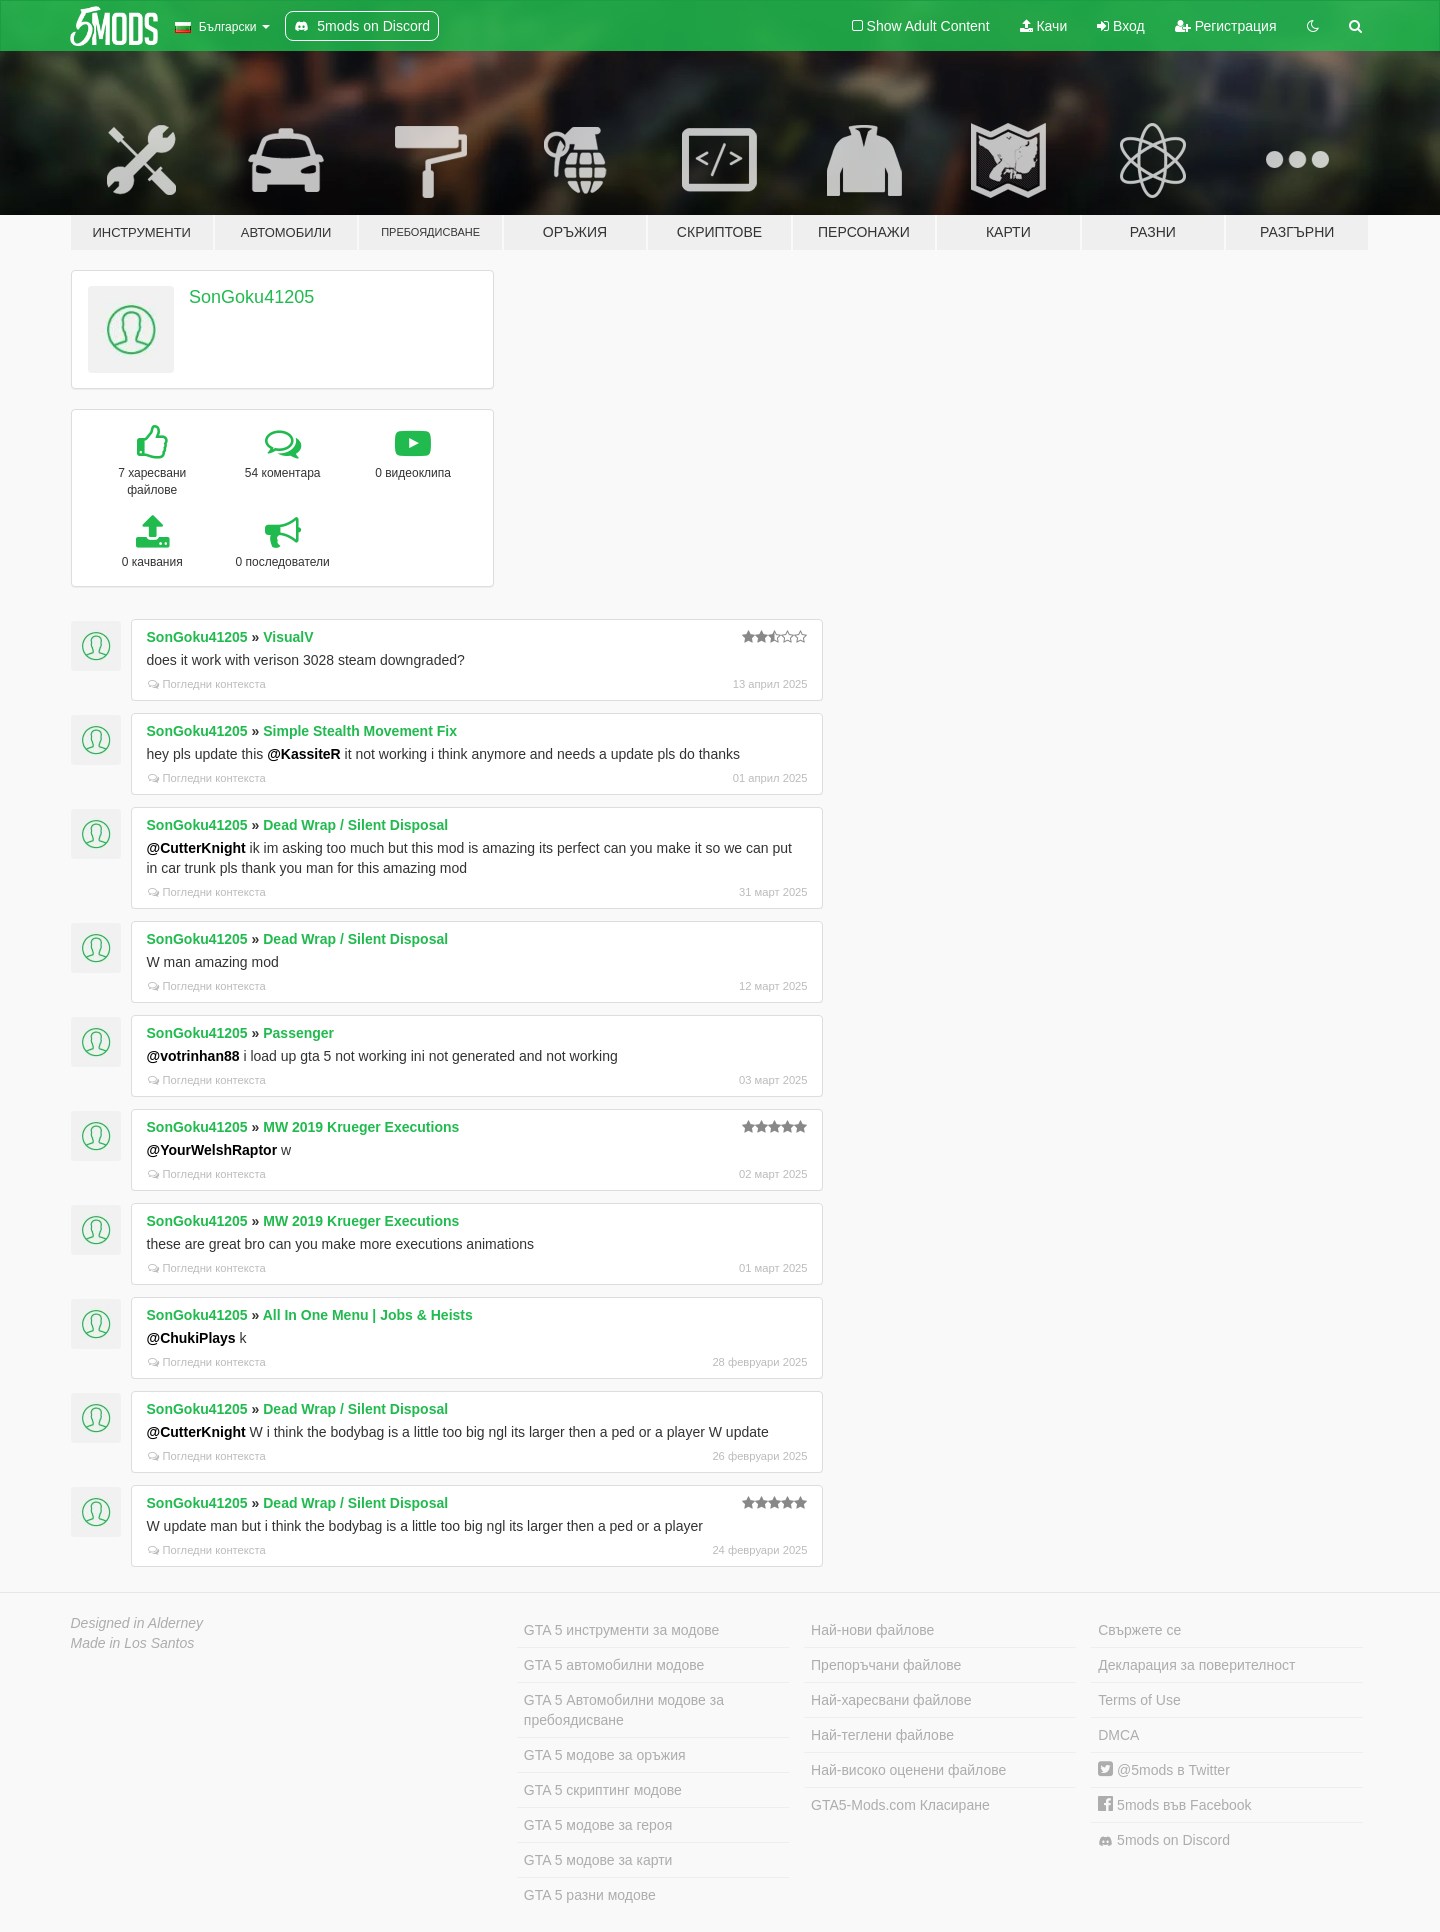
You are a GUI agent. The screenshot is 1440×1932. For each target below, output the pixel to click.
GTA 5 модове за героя (598, 1825)
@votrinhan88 (193, 1056)
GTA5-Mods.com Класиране (900, 1805)
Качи (1044, 26)
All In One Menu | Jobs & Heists (368, 1315)
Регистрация (1226, 26)
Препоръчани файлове (886, 1665)
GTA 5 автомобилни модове (614, 1665)
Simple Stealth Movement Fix (360, 731)
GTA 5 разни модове (590, 1895)
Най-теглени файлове (882, 1735)
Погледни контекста (207, 684)
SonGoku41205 (251, 297)
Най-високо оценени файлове (908, 1770)
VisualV (288, 637)
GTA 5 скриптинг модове (603, 1790)
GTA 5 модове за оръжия (605, 1755)
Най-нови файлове (872, 1630)
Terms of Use (1139, 1700)
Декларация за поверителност (1196, 1665)
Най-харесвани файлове (891, 1700)
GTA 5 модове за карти (598, 1860)
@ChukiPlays (191, 1338)
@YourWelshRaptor (212, 1150)
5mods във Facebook (1174, 1805)
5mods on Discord (1164, 1840)
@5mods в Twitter (1164, 1770)
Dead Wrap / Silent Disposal (355, 825)
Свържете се (1139, 1630)
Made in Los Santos (133, 1643)
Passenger (298, 1033)
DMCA (1118, 1735)
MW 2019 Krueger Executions (361, 1127)
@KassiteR (304, 754)
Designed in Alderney (137, 1623)
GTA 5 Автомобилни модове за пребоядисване (624, 1710)
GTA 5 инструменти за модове (621, 1630)
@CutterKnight (196, 848)
